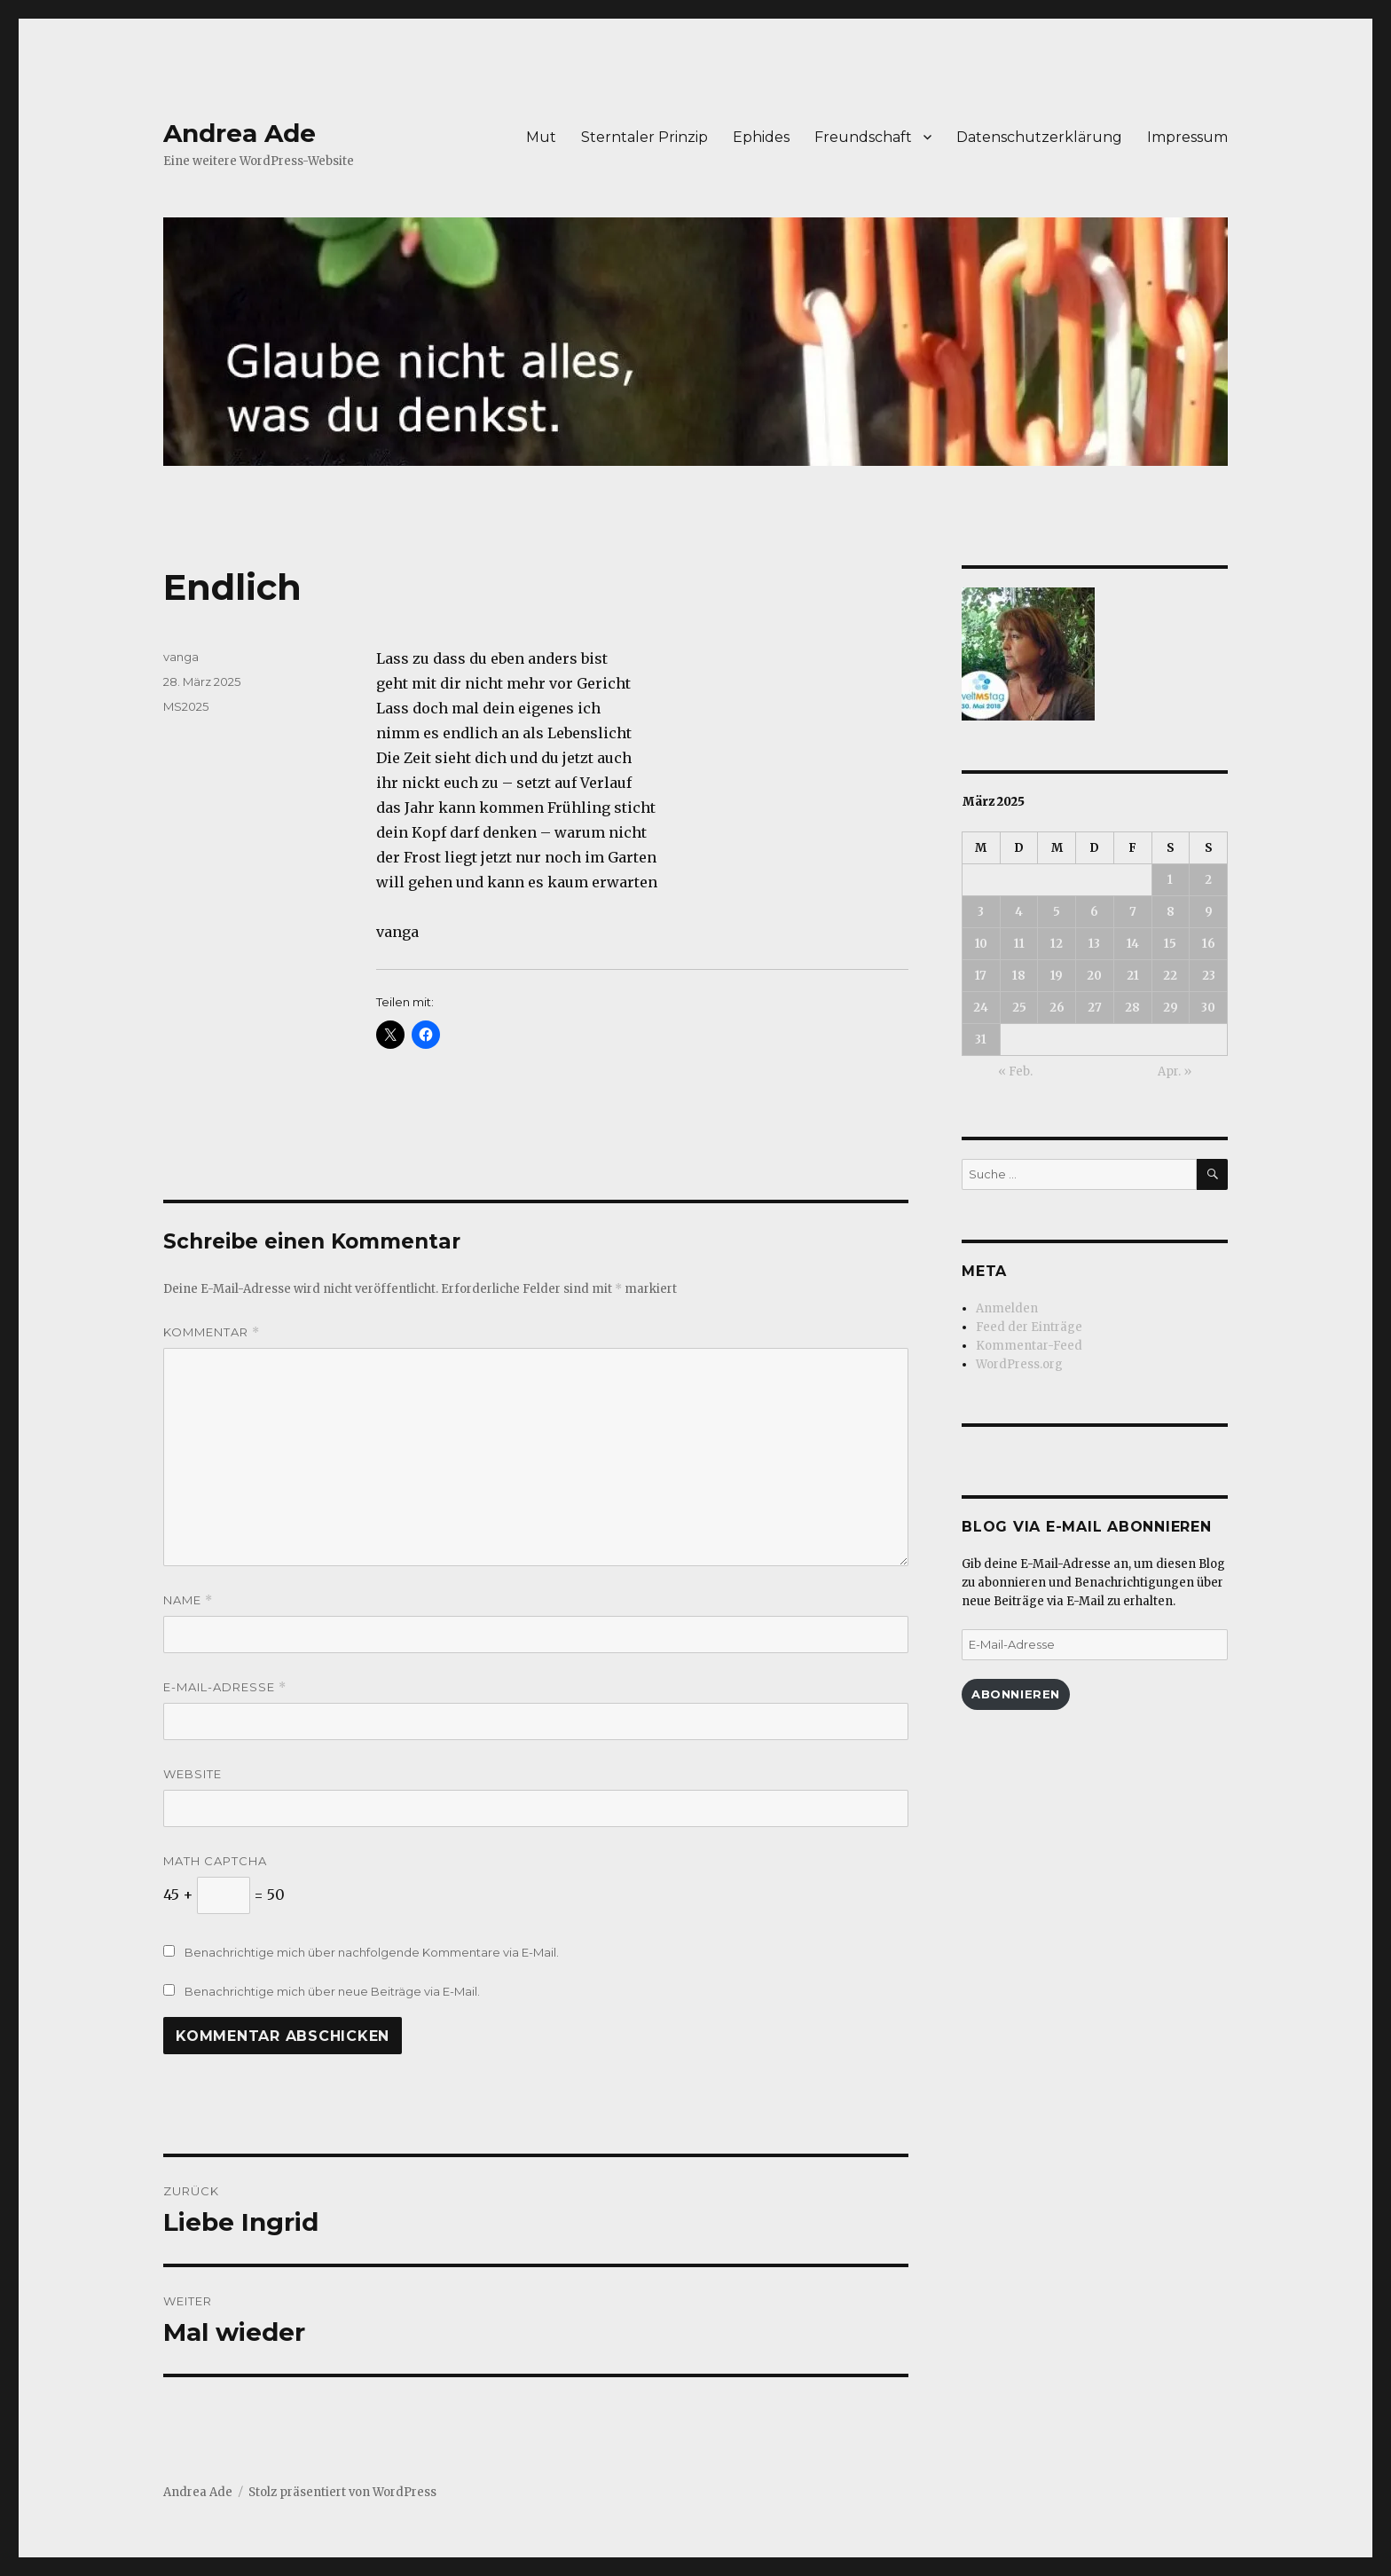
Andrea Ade (239, 133)
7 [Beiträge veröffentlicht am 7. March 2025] (1132, 911)
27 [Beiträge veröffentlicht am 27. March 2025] (1095, 1007)
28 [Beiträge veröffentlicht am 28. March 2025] (1132, 1007)
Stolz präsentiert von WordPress (342, 2492)
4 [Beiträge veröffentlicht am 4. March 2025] (1019, 911)
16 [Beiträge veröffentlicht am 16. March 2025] (1208, 943)
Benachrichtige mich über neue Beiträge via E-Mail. (332, 1991)
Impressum (1187, 137)
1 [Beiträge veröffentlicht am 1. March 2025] (1170, 879)
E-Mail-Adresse (225, 1687)
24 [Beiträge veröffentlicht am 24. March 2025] (980, 1007)
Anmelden (1007, 1308)
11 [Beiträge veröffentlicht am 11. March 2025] (1019, 943)
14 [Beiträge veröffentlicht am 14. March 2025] (1133, 943)
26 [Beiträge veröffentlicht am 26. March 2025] (1057, 1007)
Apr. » (1174, 1071)
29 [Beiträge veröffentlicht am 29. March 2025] (1170, 1007)
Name (188, 1600)
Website (192, 1774)
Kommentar (211, 1332)
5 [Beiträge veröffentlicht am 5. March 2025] (1056, 911)
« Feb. (1015, 1071)
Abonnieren (1015, 1694)
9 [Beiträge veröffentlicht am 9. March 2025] (1209, 911)
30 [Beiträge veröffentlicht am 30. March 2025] (1208, 1007)
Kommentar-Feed (1029, 1345)
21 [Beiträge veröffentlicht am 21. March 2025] (1133, 975)
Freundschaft (863, 137)
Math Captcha (215, 1861)
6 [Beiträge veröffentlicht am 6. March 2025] (1094, 911)
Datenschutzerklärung (1039, 137)
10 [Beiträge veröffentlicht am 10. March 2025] (981, 943)
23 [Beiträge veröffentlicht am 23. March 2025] (1208, 975)
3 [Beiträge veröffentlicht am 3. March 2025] (981, 911)
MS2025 (185, 706)
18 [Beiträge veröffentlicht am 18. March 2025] (1019, 975)
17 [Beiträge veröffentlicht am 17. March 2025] (980, 975)
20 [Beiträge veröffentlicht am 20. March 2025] (1094, 975)
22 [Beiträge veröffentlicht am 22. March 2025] (1170, 975)
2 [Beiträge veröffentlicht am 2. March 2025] (1208, 879)
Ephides (761, 137)
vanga (181, 657)
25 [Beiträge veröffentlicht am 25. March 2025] (1019, 1007)
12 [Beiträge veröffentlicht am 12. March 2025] (1056, 943)
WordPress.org (1019, 1364)
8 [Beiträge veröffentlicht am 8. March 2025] (1171, 911)
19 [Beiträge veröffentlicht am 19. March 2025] (1056, 975)
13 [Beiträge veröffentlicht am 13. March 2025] (1094, 943)
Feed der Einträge (1029, 1327)
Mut (541, 137)
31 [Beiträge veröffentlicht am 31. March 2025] (980, 1039)
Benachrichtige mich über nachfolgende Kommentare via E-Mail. (372, 1952)
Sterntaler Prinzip (644, 137)
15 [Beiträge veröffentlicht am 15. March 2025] (1170, 943)
